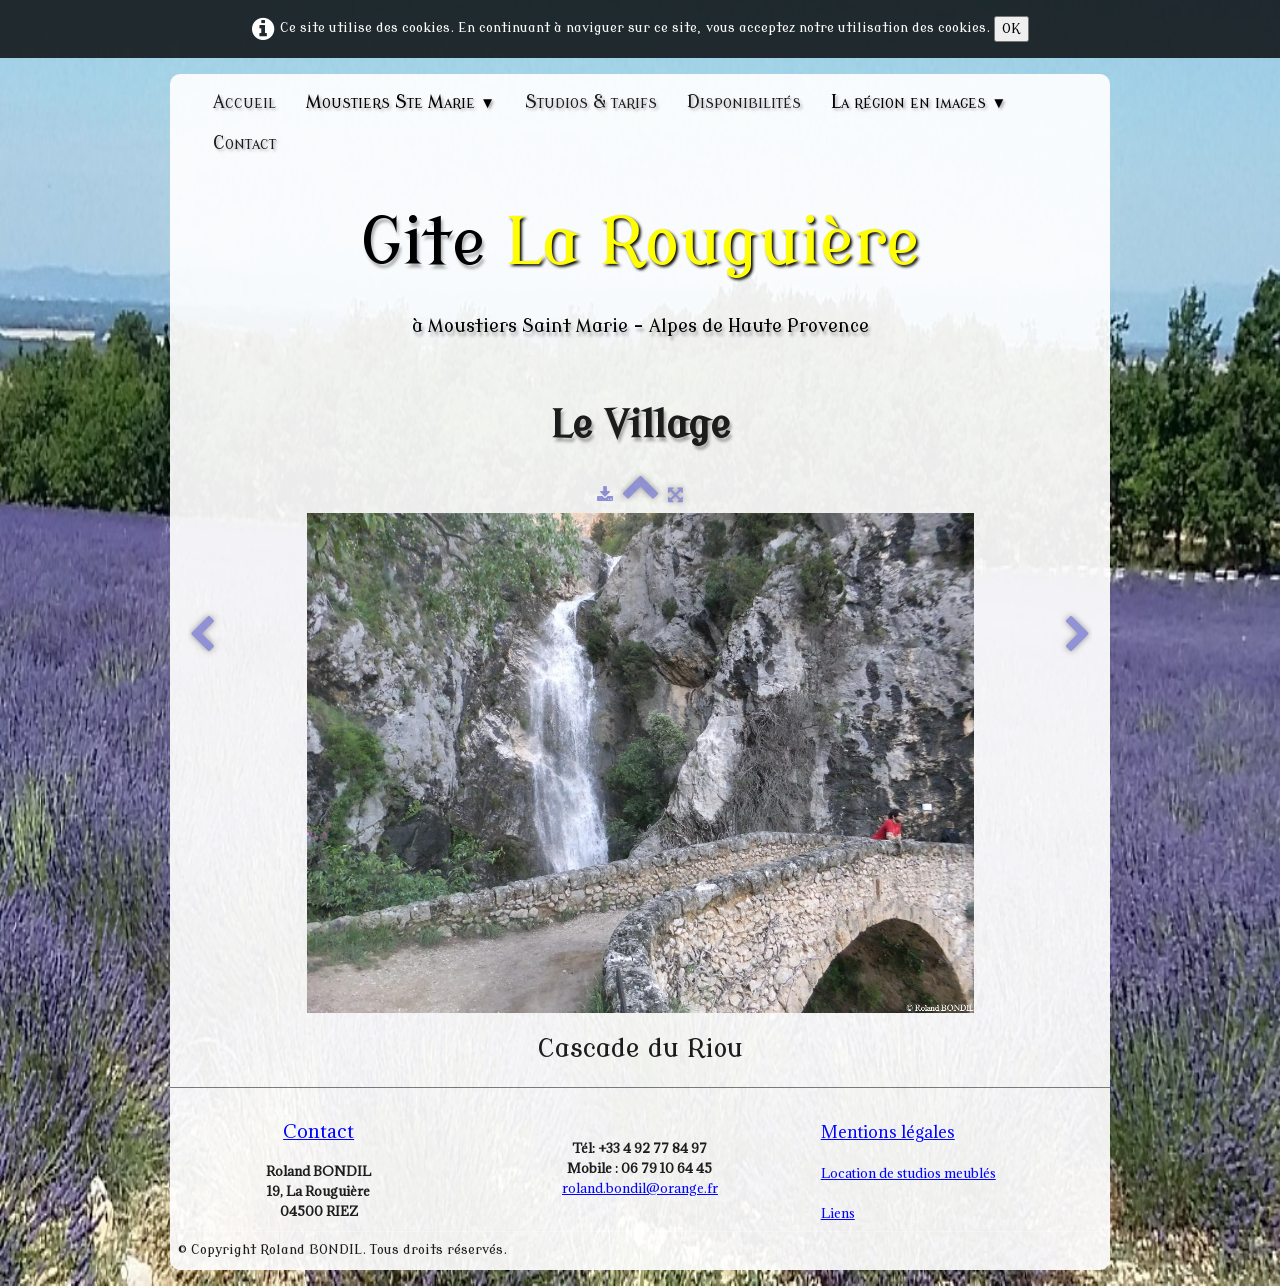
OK (1011, 28)
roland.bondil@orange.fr (640, 1188)
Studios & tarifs (591, 102)
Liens (838, 1213)
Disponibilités (744, 102)
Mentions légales (888, 1132)
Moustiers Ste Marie (400, 102)
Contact (244, 143)
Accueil (244, 102)
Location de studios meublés (908, 1173)
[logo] (640, 271)
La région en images (918, 102)
